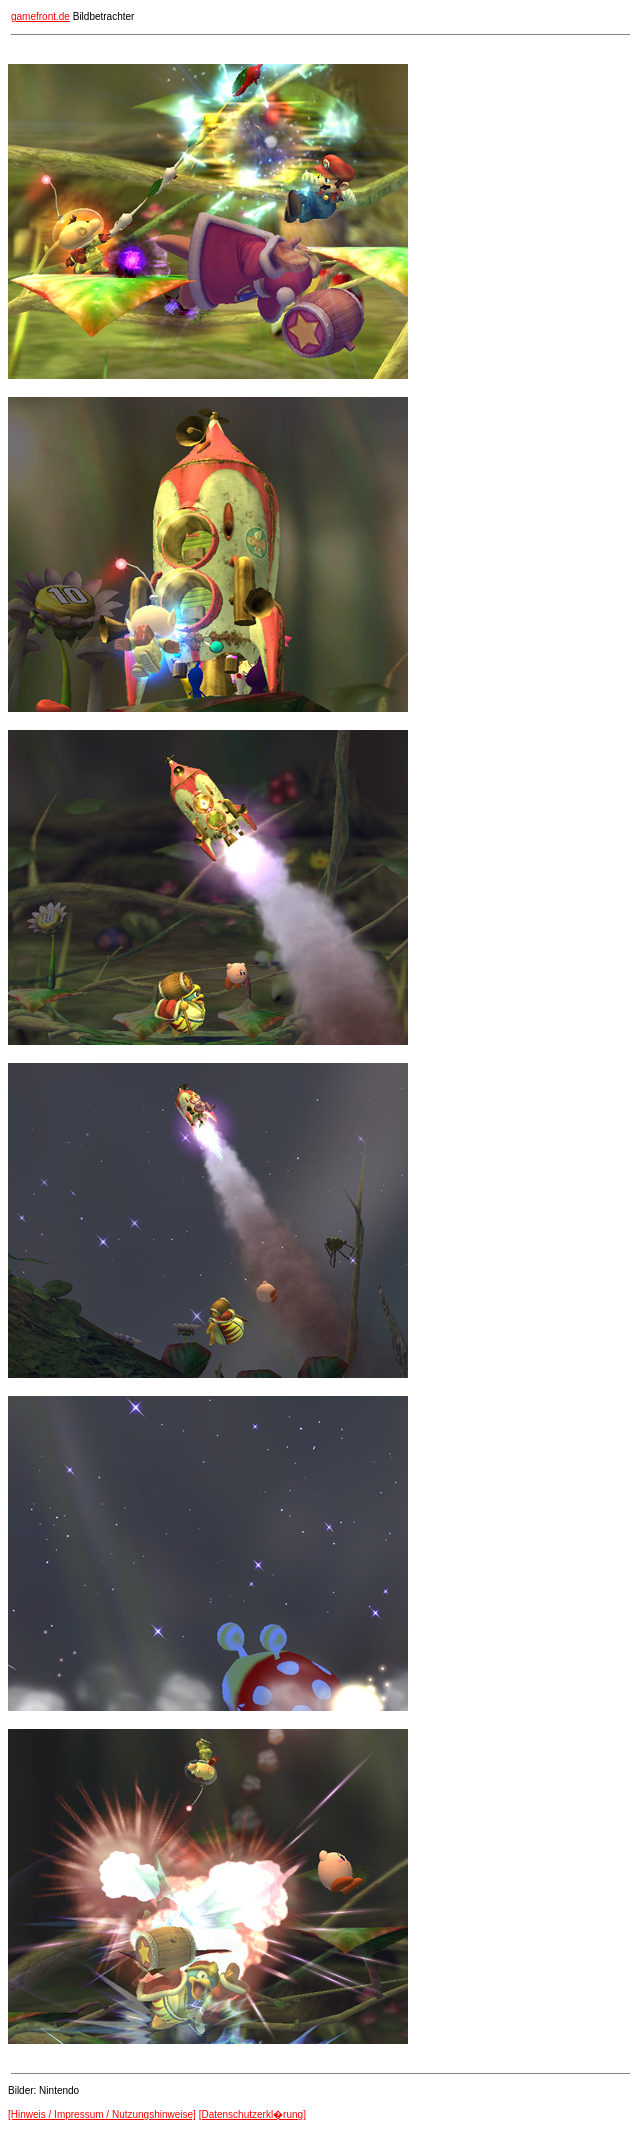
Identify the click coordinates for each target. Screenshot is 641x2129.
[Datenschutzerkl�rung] (252, 2114)
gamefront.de (40, 16)
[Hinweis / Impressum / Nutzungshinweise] (102, 2114)
